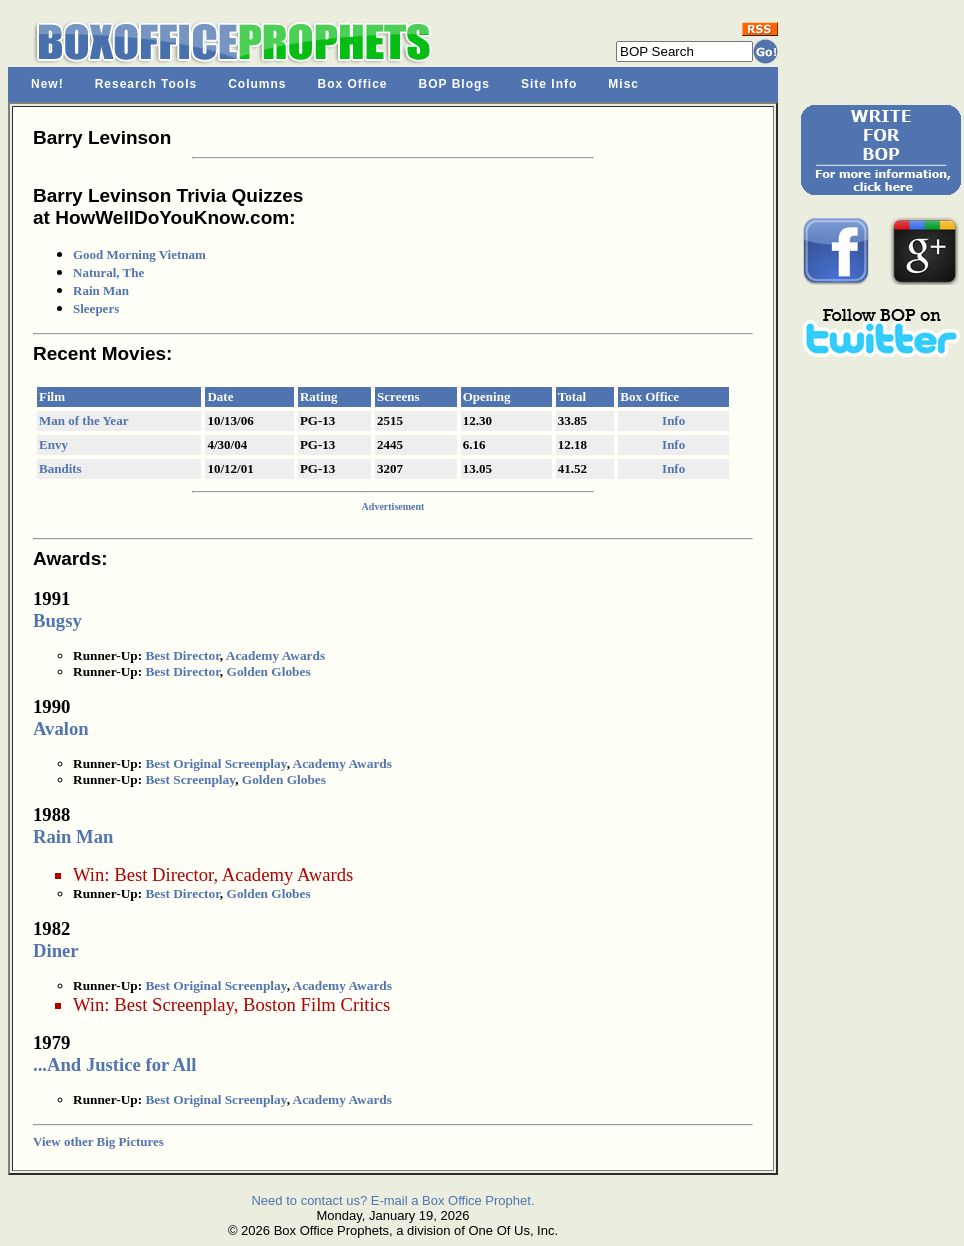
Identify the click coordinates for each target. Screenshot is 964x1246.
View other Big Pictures (98, 1141)
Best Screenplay (190, 779)
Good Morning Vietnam (139, 254)
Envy (53, 444)
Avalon (61, 728)
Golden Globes (269, 671)
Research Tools (146, 84)
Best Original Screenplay (215, 763)
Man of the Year (83, 420)
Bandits (60, 468)
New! (47, 84)
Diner (56, 950)
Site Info (549, 84)
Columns (257, 84)
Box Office (353, 84)
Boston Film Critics (316, 1004)
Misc (623, 84)
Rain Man (101, 290)
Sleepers (96, 308)
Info (673, 420)
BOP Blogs (454, 84)
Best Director (182, 655)
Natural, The (108, 272)
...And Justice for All (114, 1064)
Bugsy (57, 620)
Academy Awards (275, 655)
